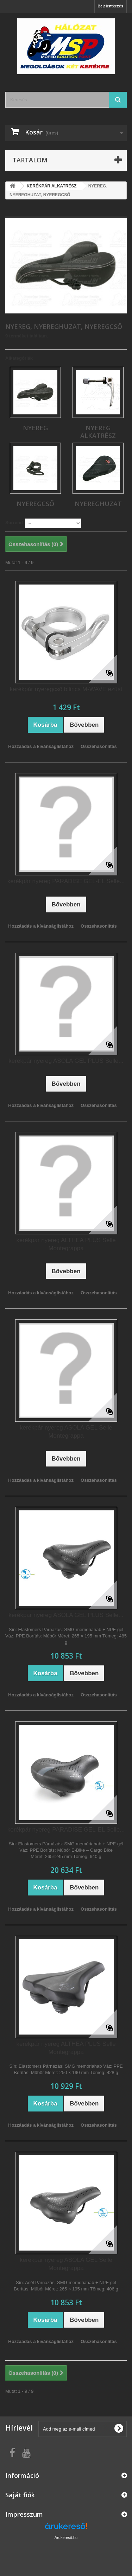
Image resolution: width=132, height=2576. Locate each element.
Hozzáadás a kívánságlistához (41, 746)
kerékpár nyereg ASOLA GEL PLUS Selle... (65, 1061)
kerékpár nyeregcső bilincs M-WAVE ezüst (66, 689)
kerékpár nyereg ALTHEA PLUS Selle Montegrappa (65, 1244)
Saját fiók (20, 2495)
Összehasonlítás (99, 746)
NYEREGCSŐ (35, 503)
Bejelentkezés (110, 6)
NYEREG (35, 428)
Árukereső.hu (66, 2537)
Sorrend (14, 522)
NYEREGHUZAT (98, 503)
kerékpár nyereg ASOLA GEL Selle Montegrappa (66, 1431)
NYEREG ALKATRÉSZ (98, 432)
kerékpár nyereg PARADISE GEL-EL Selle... (66, 881)
